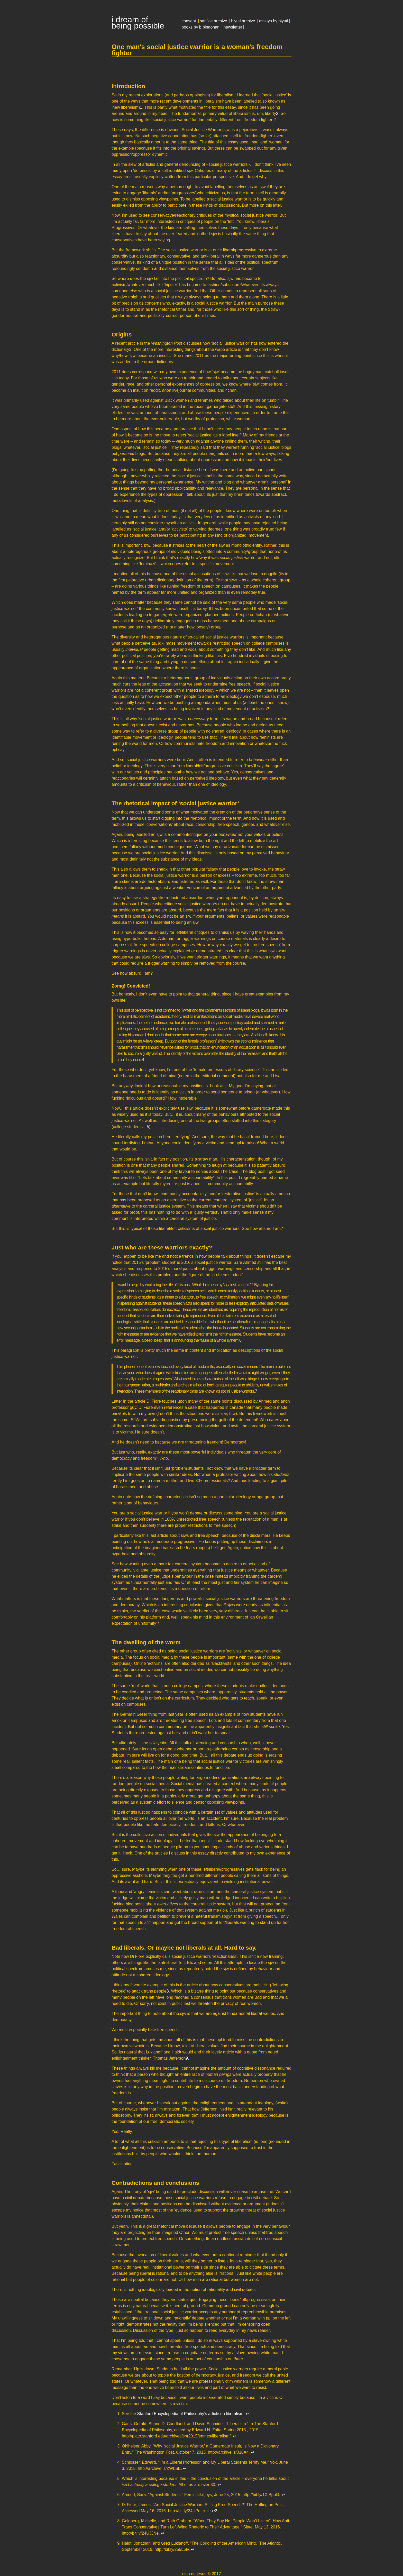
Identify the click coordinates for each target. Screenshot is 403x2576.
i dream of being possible (138, 22)
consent (188, 21)
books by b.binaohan (200, 27)
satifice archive (213, 21)
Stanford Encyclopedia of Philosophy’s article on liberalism (190, 2413)
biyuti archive (243, 21)
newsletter (232, 27)
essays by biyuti (273, 21)
